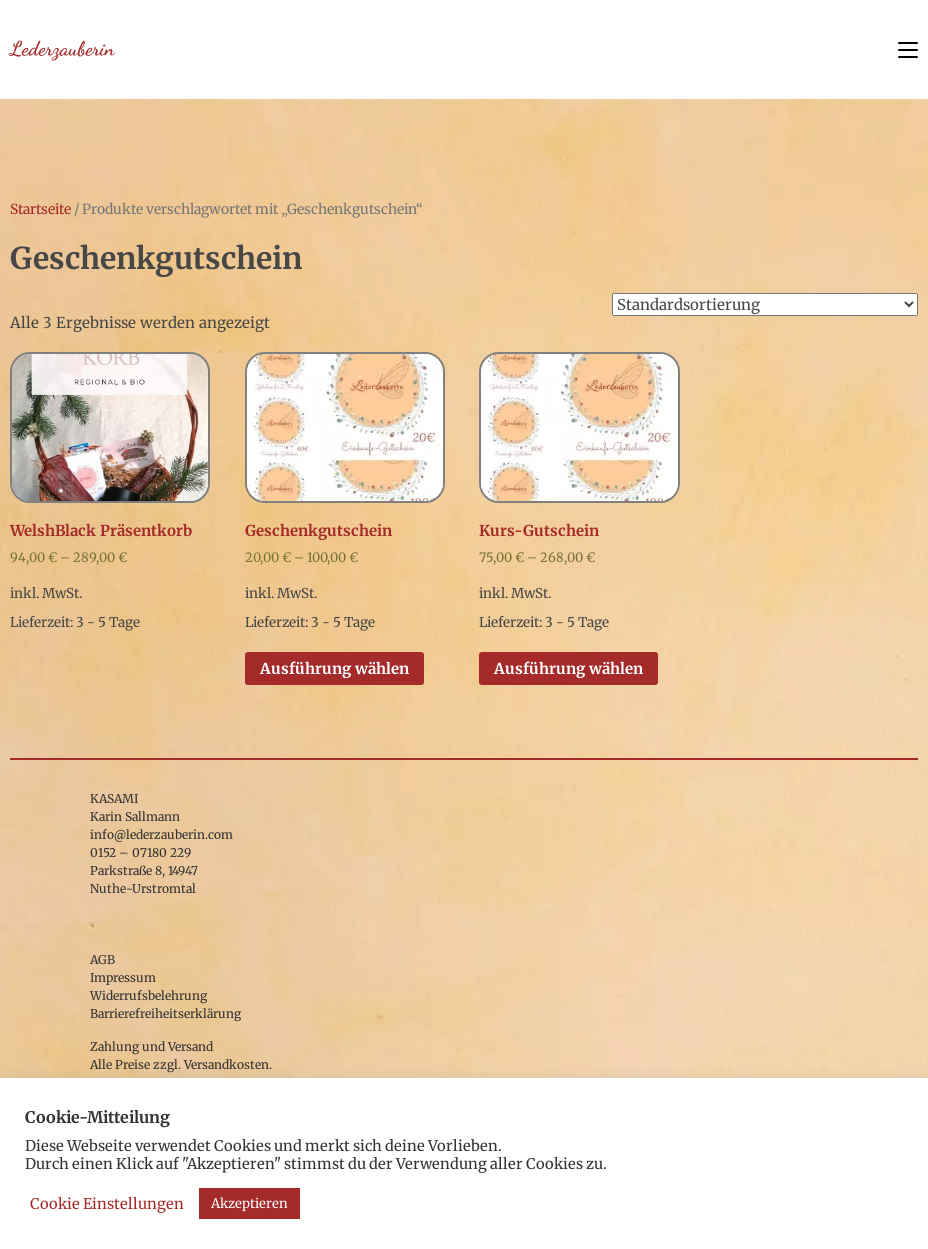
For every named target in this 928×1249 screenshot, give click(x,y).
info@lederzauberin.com (161, 834)
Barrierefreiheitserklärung (165, 1013)
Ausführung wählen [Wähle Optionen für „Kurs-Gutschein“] (568, 668)
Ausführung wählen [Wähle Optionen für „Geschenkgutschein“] (334, 668)
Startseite (40, 209)
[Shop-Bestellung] (765, 304)
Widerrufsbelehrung (148, 995)
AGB (102, 959)
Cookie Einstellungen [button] (107, 1204)
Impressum (123, 977)
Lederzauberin (62, 49)
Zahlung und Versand (151, 1046)
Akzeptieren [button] (249, 1203)
